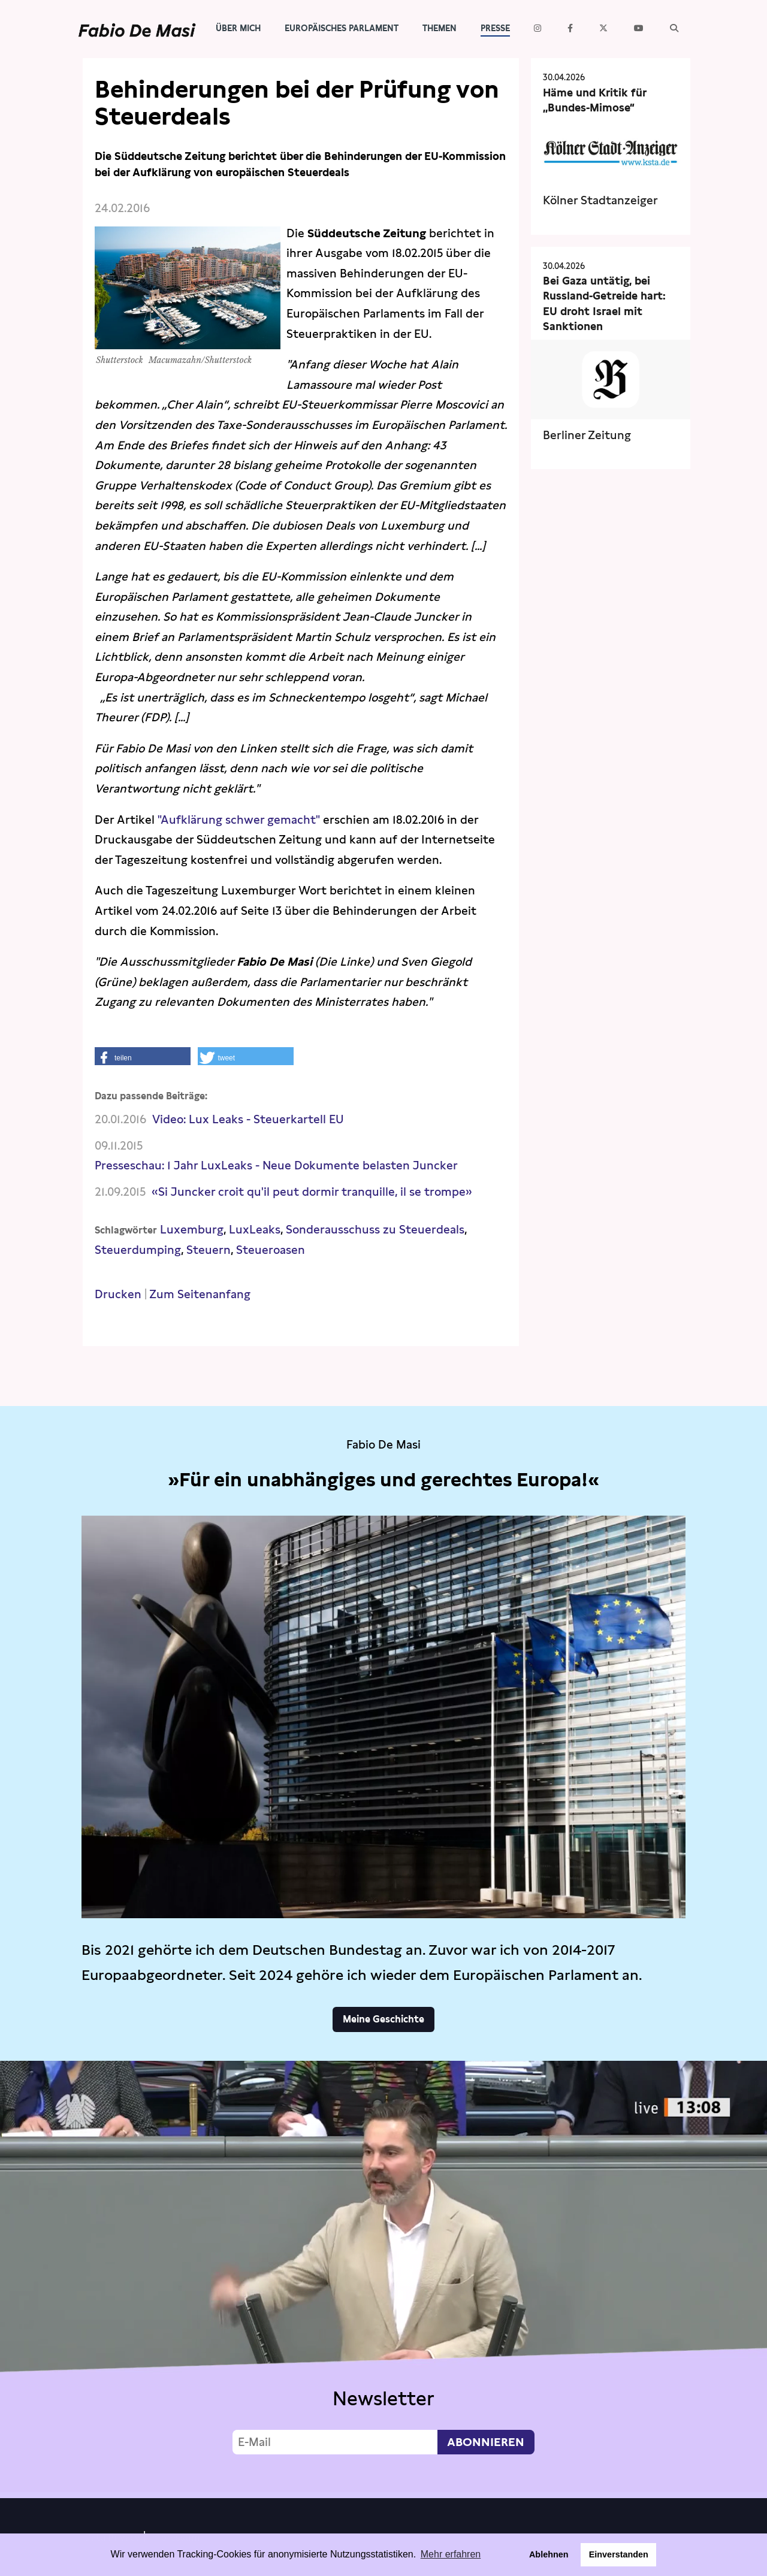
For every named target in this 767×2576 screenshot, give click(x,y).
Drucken (118, 1294)
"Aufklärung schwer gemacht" (240, 820)
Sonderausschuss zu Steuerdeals (375, 1229)
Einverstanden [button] (618, 2554)
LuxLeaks (254, 1229)
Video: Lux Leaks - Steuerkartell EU (248, 1119)
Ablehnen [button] (549, 2554)
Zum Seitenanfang (199, 1294)
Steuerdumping (138, 1250)
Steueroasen (270, 1250)
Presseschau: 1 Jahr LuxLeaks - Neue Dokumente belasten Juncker (276, 1165)
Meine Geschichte (383, 2019)
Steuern (208, 1250)
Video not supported (383, 2276)
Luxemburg (192, 1229)
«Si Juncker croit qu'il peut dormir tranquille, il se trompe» (312, 1192)
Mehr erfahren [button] (451, 2554)
